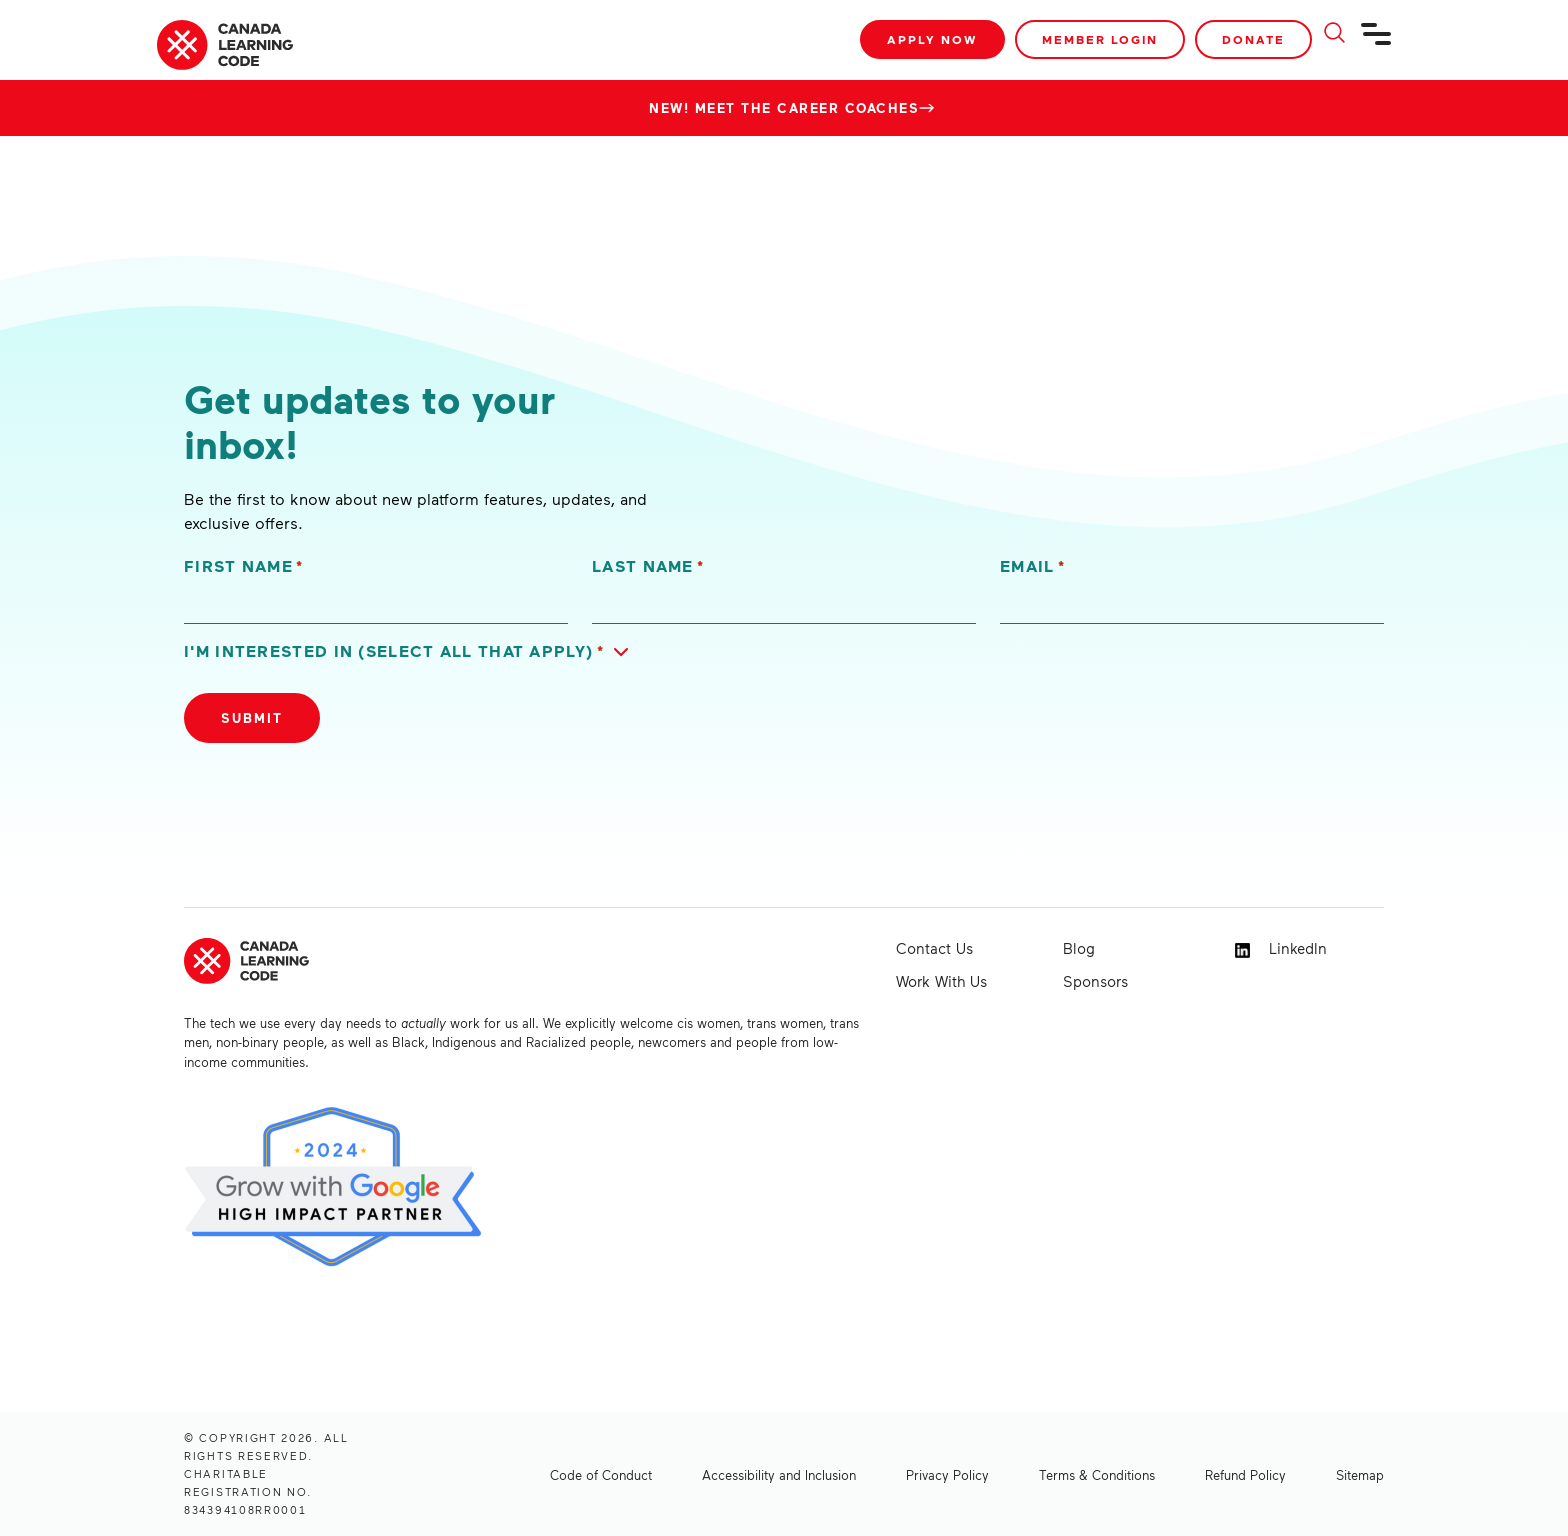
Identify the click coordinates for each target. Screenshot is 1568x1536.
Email (1032, 566)
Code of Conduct (601, 1475)
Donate (1253, 39)
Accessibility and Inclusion (779, 1475)
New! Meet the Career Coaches (784, 108)
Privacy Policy (947, 1475)
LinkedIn (1281, 948)
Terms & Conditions (1097, 1475)
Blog (1079, 948)
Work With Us (941, 981)
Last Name (648, 566)
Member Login (1100, 39)
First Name (244, 566)
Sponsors (1095, 981)
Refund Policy (1245, 1475)
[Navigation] (1377, 42)
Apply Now (932, 39)
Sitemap (1360, 1475)
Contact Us (934, 948)
